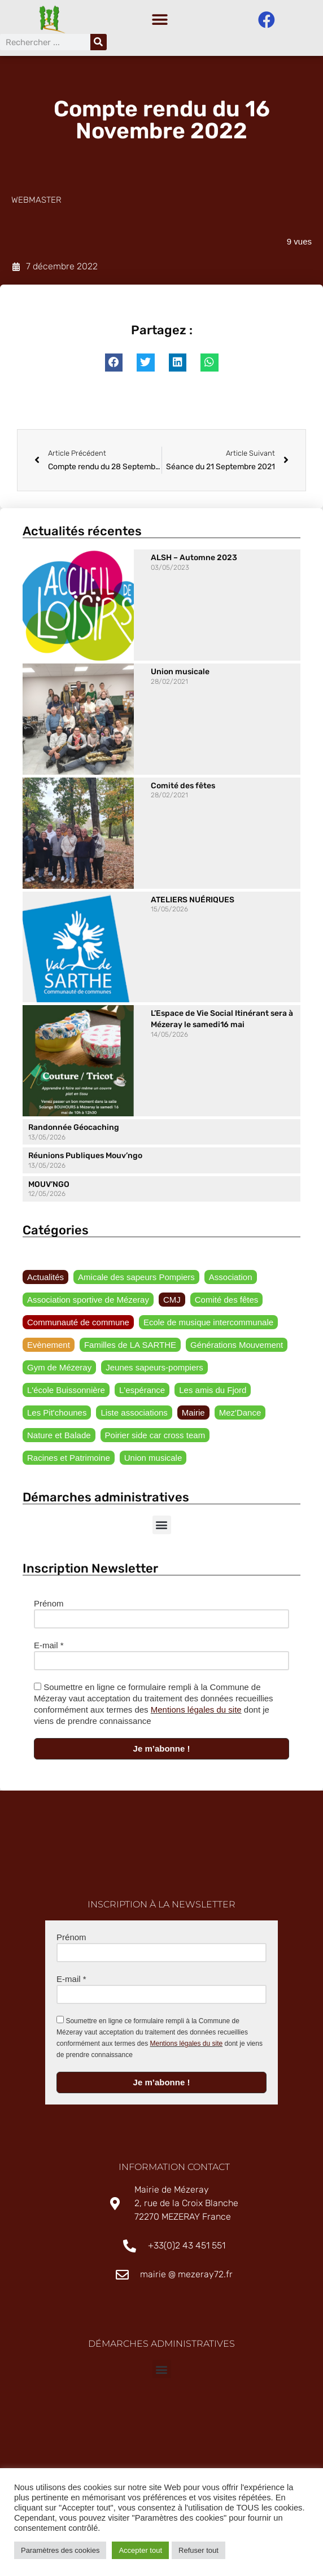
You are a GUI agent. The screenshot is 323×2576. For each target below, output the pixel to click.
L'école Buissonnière (66, 1393)
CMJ (172, 1302)
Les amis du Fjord (212, 1393)
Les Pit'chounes (56, 1415)
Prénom (49, 1606)
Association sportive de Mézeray (88, 1302)
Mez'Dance (240, 1415)
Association (230, 1280)
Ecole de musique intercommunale (208, 1325)
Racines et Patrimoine (68, 1460)
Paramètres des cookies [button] (60, 2550)
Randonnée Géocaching (73, 1130)
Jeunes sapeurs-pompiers (154, 1370)
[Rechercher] (98, 42)
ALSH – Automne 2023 (194, 560)
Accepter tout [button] (140, 2550)
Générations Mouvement (236, 1347)
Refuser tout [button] (198, 2550)
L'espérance (142, 1393)
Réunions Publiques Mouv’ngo (85, 1158)
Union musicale (180, 674)
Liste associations (134, 1415)
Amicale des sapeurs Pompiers (136, 1280)
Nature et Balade (59, 1438)
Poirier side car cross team (155, 1438)
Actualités (45, 1280)
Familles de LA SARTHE (130, 1347)
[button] (160, 20)
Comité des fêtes (183, 788)
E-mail (49, 1648)
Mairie (193, 1415)
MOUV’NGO (48, 1187)
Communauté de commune (78, 1325)
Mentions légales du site (196, 1712)
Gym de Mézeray (59, 1370)
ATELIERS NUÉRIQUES (192, 902)
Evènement (48, 1347)
